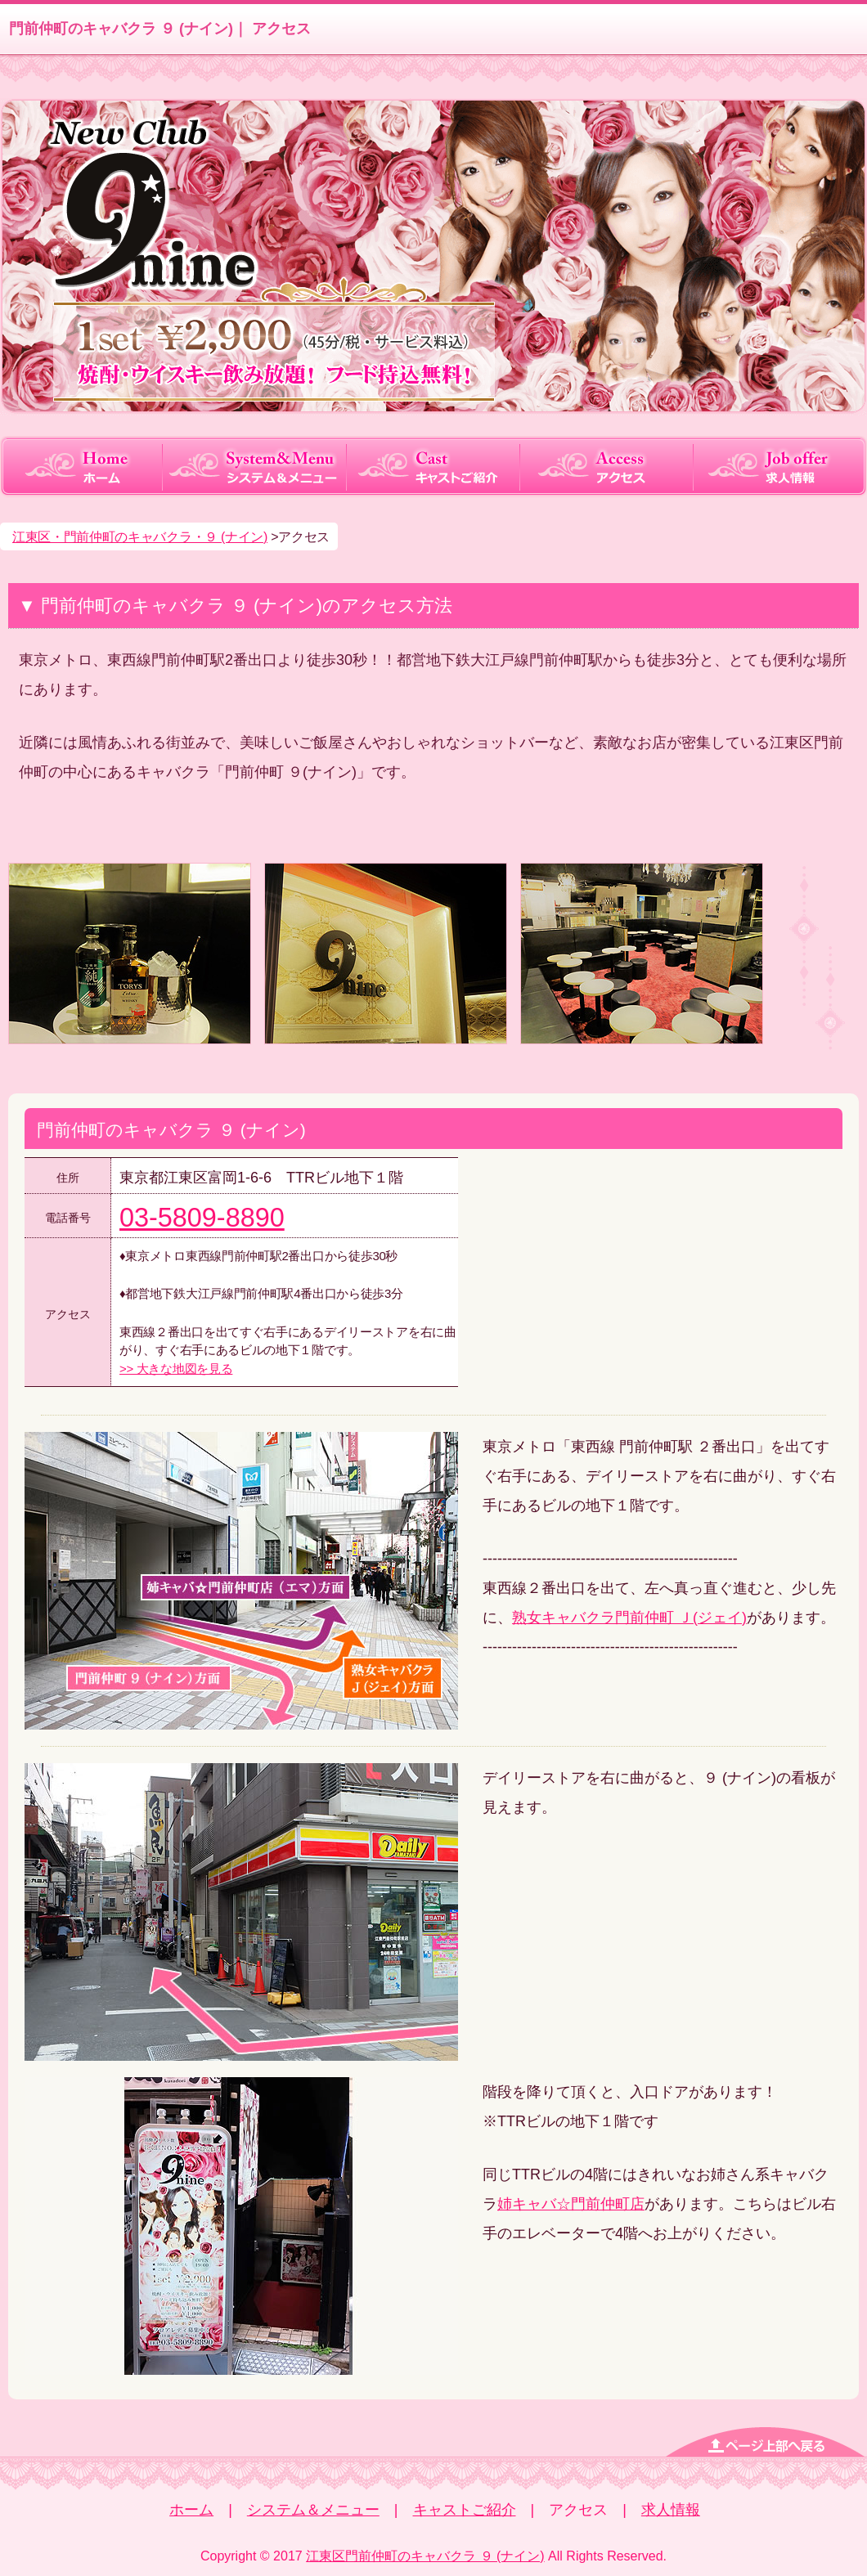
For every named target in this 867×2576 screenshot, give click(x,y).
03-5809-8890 (202, 1217)
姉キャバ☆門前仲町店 (571, 2204)
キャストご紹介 (464, 2510)
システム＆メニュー (313, 2510)
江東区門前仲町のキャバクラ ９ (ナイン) (425, 2556)
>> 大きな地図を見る (175, 1369)
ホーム (191, 2510)
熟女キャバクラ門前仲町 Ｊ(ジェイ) (629, 1617)
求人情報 (670, 2510)
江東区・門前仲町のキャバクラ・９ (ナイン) (139, 537)
